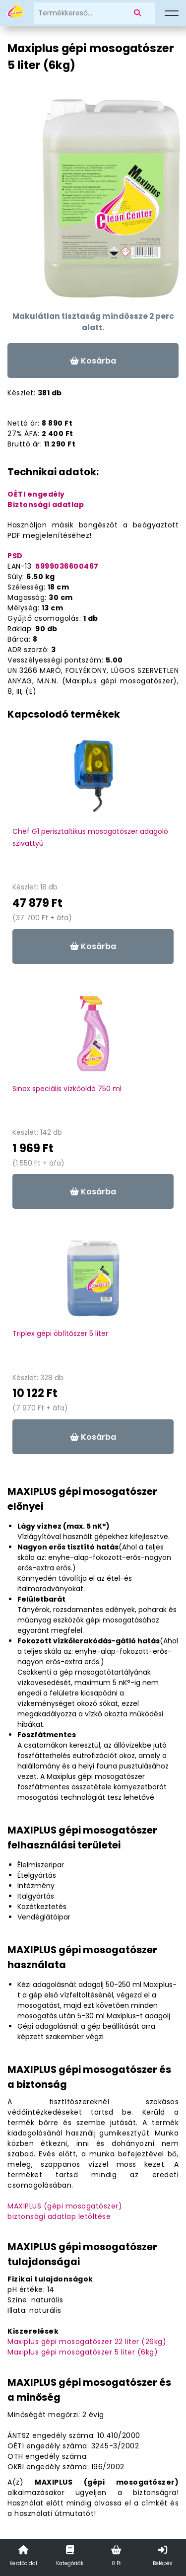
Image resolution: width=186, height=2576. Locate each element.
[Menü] (172, 13)
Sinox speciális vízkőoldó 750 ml (67, 1089)
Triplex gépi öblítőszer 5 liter (60, 1333)
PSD (15, 556)
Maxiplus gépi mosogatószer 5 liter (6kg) (82, 2352)
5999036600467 (67, 566)
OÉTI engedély (36, 494)
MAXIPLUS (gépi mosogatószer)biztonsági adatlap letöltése (64, 2211)
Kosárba (93, 361)
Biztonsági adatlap (45, 505)
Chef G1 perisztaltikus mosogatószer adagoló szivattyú (90, 837)
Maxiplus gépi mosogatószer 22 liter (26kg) (86, 2342)
